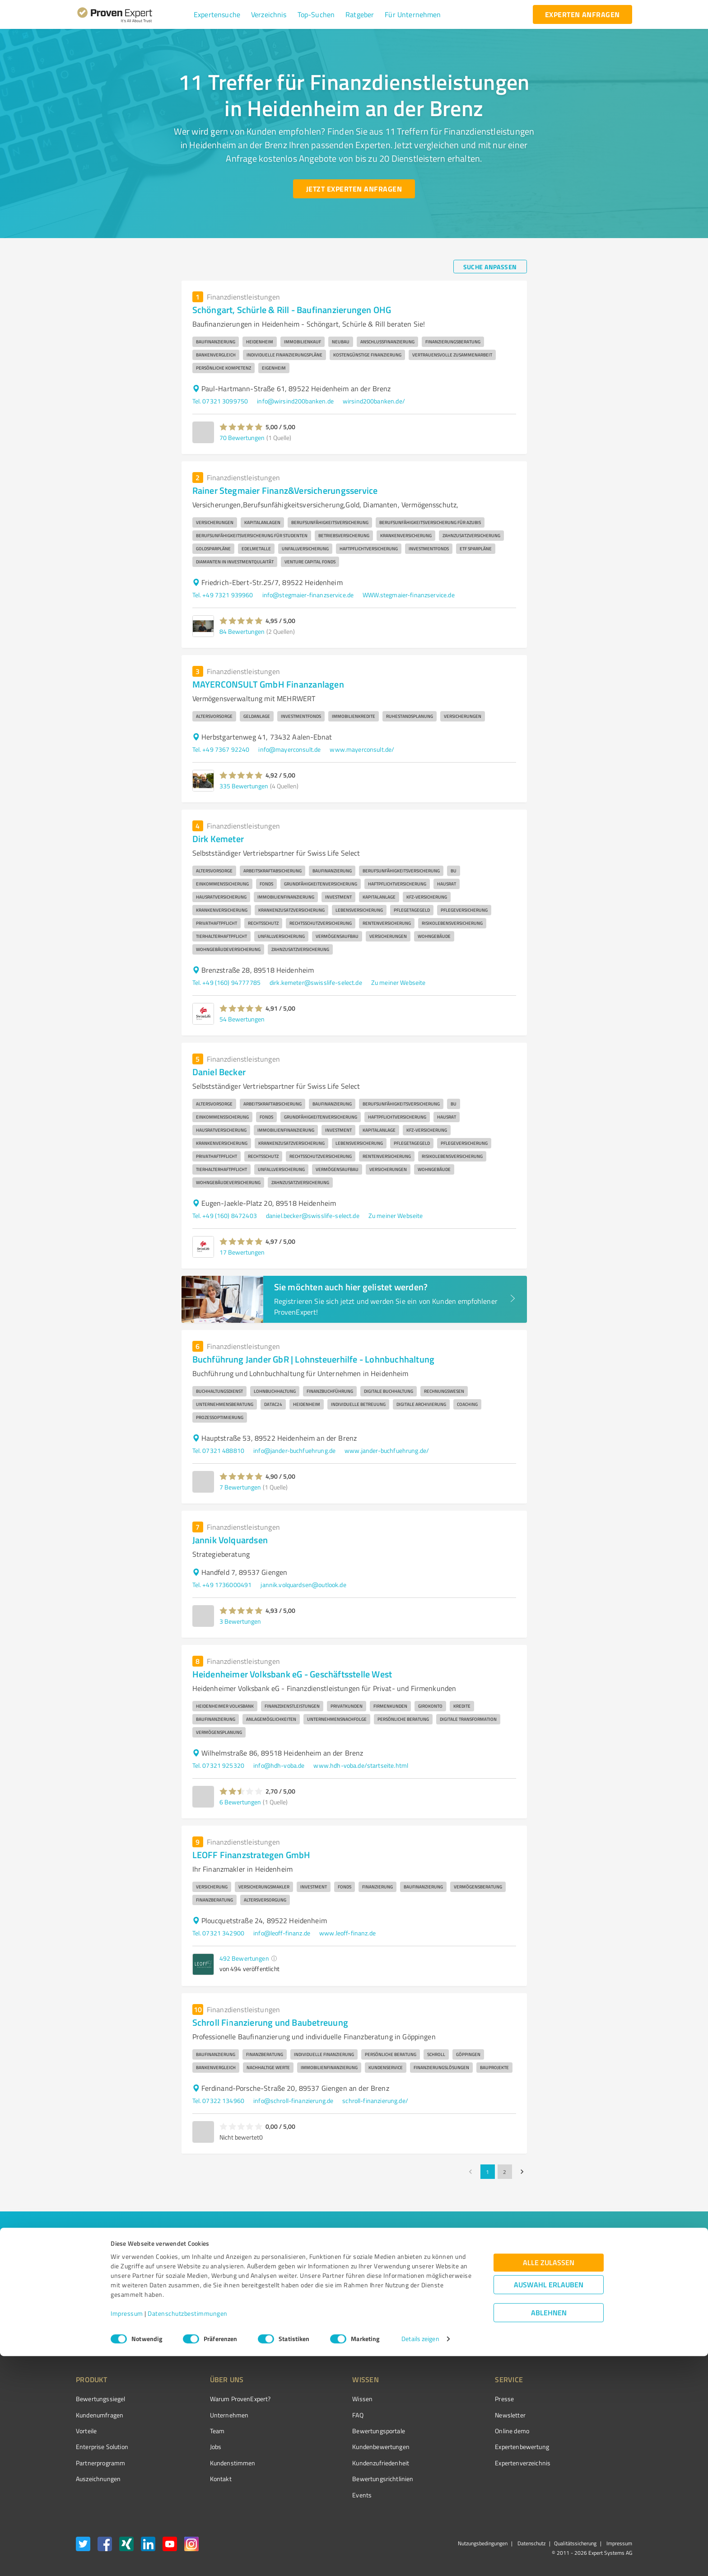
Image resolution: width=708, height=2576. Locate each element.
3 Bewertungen (240, 1621)
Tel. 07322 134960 (218, 2100)
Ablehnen (549, 2533)
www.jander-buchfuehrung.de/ (387, 1450)
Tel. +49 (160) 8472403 (224, 1215)
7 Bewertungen (240, 1487)
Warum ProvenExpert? (223, 2398)
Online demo (461, 2430)
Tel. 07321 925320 (218, 1765)
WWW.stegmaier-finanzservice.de (409, 594)
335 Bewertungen (243, 786)
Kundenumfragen (99, 2415)
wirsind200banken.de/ (374, 401)
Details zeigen (420, 2559)
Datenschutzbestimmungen (188, 2533)
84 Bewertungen (242, 631)
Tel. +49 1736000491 (222, 1584)
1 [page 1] (487, 2171)
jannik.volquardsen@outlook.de (303, 1584)
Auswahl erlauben (548, 2505)
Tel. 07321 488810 (218, 1450)
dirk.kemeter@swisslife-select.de (316, 982)
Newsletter (459, 2415)
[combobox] (209, 2263)
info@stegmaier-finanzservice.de (308, 594)
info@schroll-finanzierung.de (293, 2100)
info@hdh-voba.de (278, 1765)
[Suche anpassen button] (490, 266)
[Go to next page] (522, 2171)
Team (200, 2430)
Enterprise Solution (102, 2446)
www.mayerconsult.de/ (362, 749)
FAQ (323, 2415)
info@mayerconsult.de (289, 749)
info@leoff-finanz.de (281, 1933)
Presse (453, 2398)
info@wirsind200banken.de (295, 401)
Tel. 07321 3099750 (220, 401)
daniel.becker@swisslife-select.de (312, 1215)
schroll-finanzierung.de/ (375, 2100)
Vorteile (86, 2430)
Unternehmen (212, 2415)
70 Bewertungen (242, 437)
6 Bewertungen (240, 1802)
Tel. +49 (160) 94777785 (226, 982)
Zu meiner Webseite (398, 982)
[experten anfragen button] (582, 14)
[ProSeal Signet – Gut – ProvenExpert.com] (598, 2416)
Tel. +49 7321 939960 (222, 594)
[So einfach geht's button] (420, 2320)
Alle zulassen (548, 2483)
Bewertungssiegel (100, 2398)
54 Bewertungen (242, 1019)
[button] (217, 14)
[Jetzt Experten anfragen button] (354, 188)
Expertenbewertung (471, 2446)
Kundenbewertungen (347, 2446)
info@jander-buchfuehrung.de (294, 1450)
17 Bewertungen (242, 1252)
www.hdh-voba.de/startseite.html (360, 1765)
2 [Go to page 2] (505, 2171)
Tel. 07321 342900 (218, 1933)
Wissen (328, 2398)
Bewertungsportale (344, 2430)
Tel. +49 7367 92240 (221, 749)
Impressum (127, 2533)
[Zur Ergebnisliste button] (131, 2320)
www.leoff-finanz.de (347, 1933)
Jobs (199, 2446)
